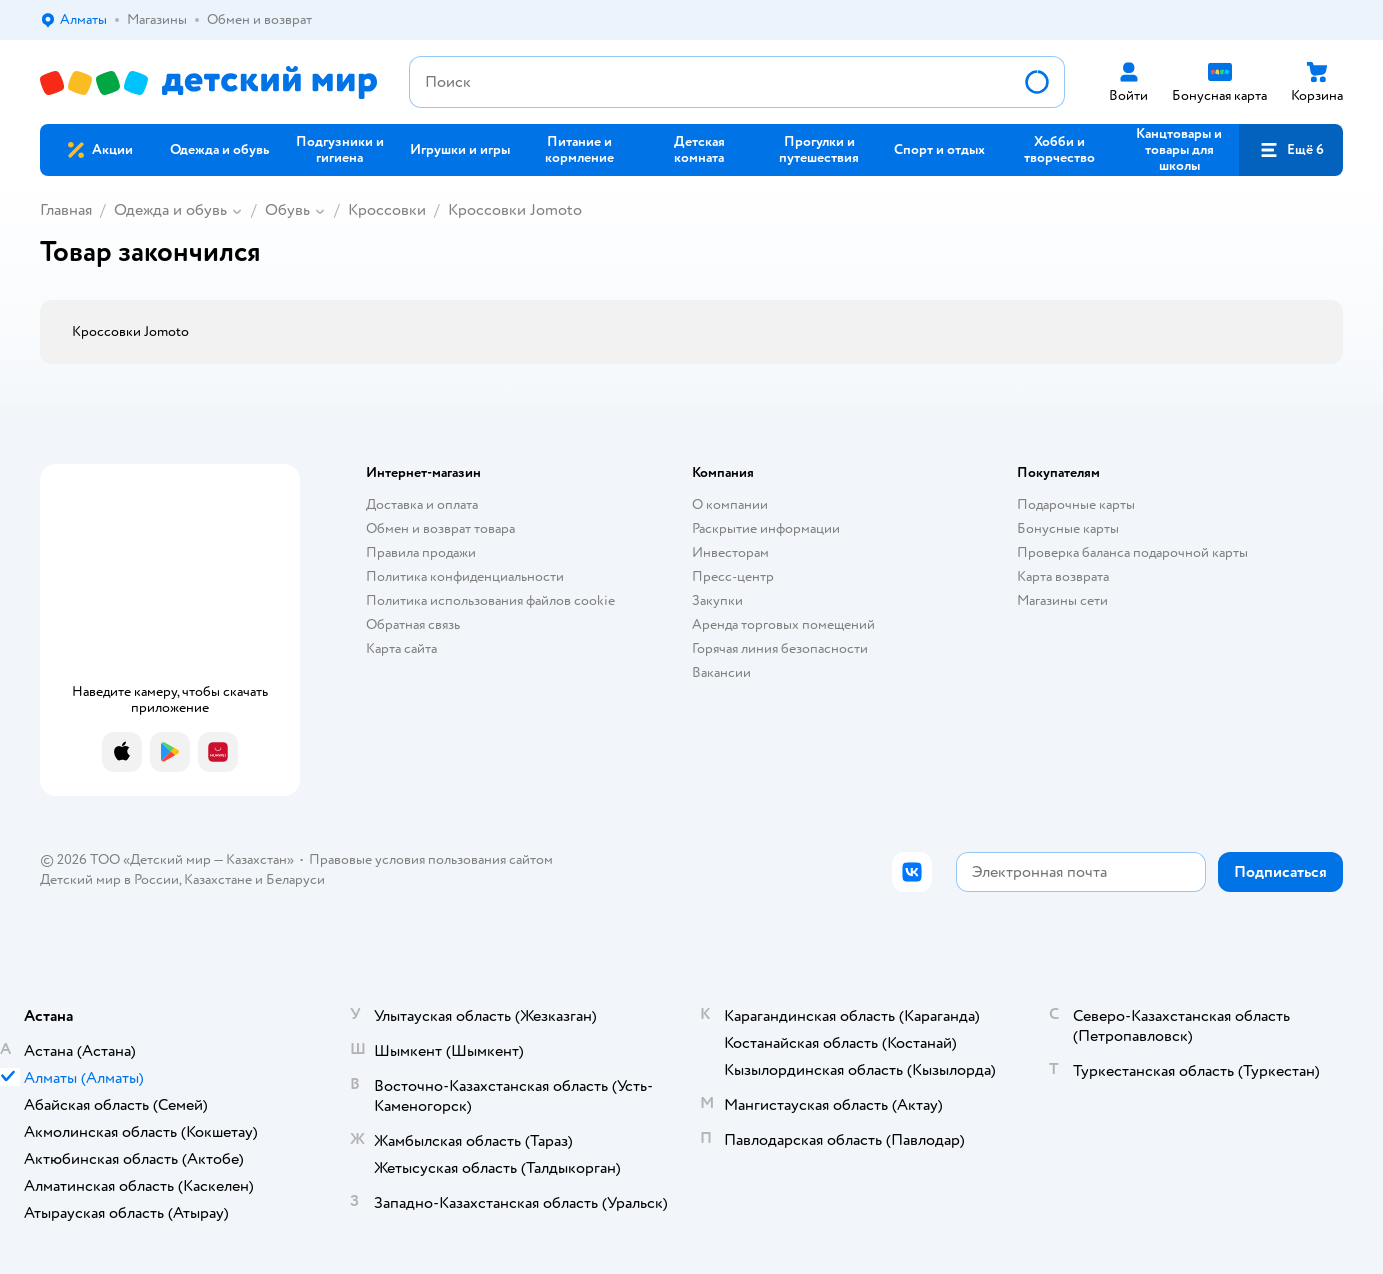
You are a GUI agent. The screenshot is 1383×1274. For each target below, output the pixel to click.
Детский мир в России (109, 879)
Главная (66, 210)
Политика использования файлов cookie (490, 600)
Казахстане (218, 879)
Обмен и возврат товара (440, 528)
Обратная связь (413, 624)
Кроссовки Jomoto (515, 210)
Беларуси (295, 879)
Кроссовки (387, 210)
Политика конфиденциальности (465, 576)
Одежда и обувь (170, 210)
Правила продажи (421, 552)
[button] (1291, 150)
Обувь (287, 210)
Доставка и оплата (422, 504)
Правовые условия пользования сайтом (431, 859)
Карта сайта (401, 648)
